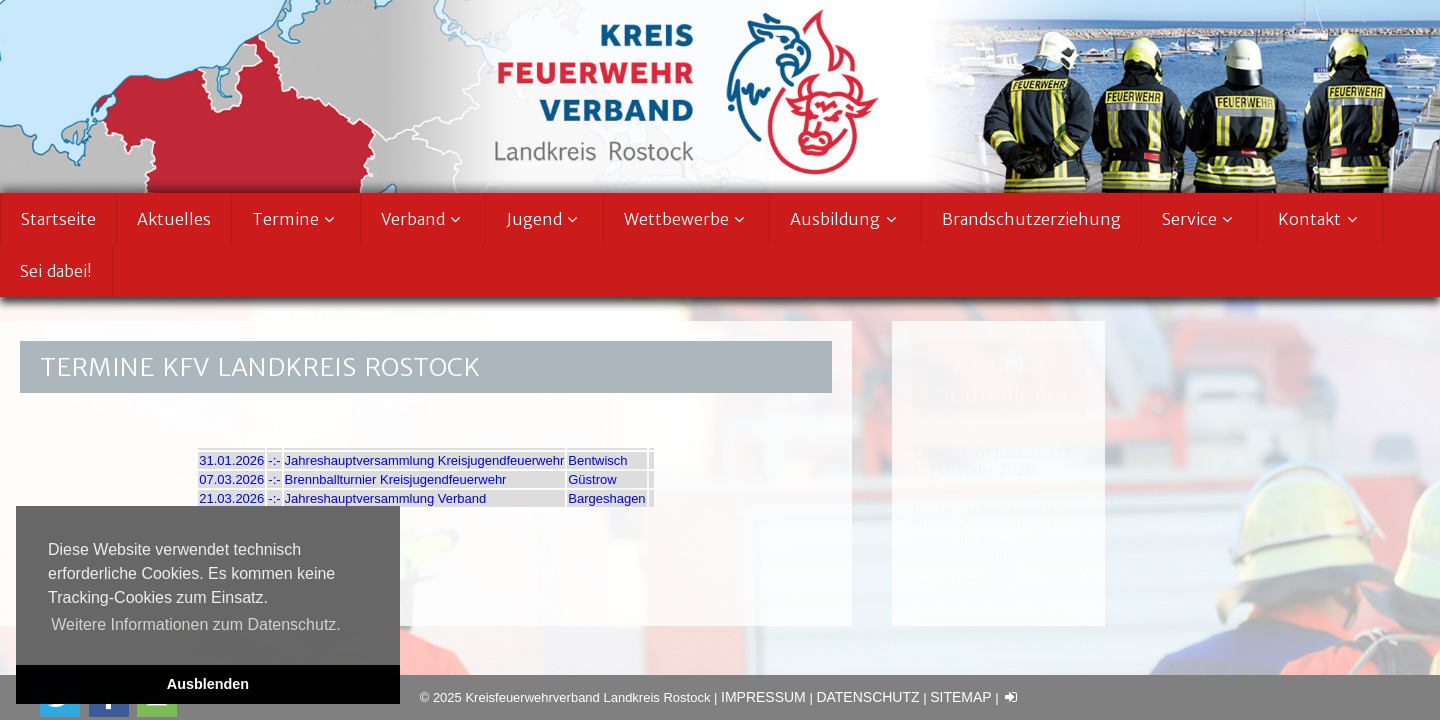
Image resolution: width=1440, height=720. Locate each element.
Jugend (544, 219)
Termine (296, 219)
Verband (423, 219)
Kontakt (1320, 219)
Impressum (763, 697)
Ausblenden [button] (208, 684)
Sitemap (960, 697)
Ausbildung (845, 219)
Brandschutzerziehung (1031, 219)
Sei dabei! (56, 271)
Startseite (58, 219)
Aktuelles (174, 219)
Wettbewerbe (687, 219)
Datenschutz (867, 697)
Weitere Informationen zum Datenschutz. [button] (196, 624)
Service (1200, 219)
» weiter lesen (952, 581)
